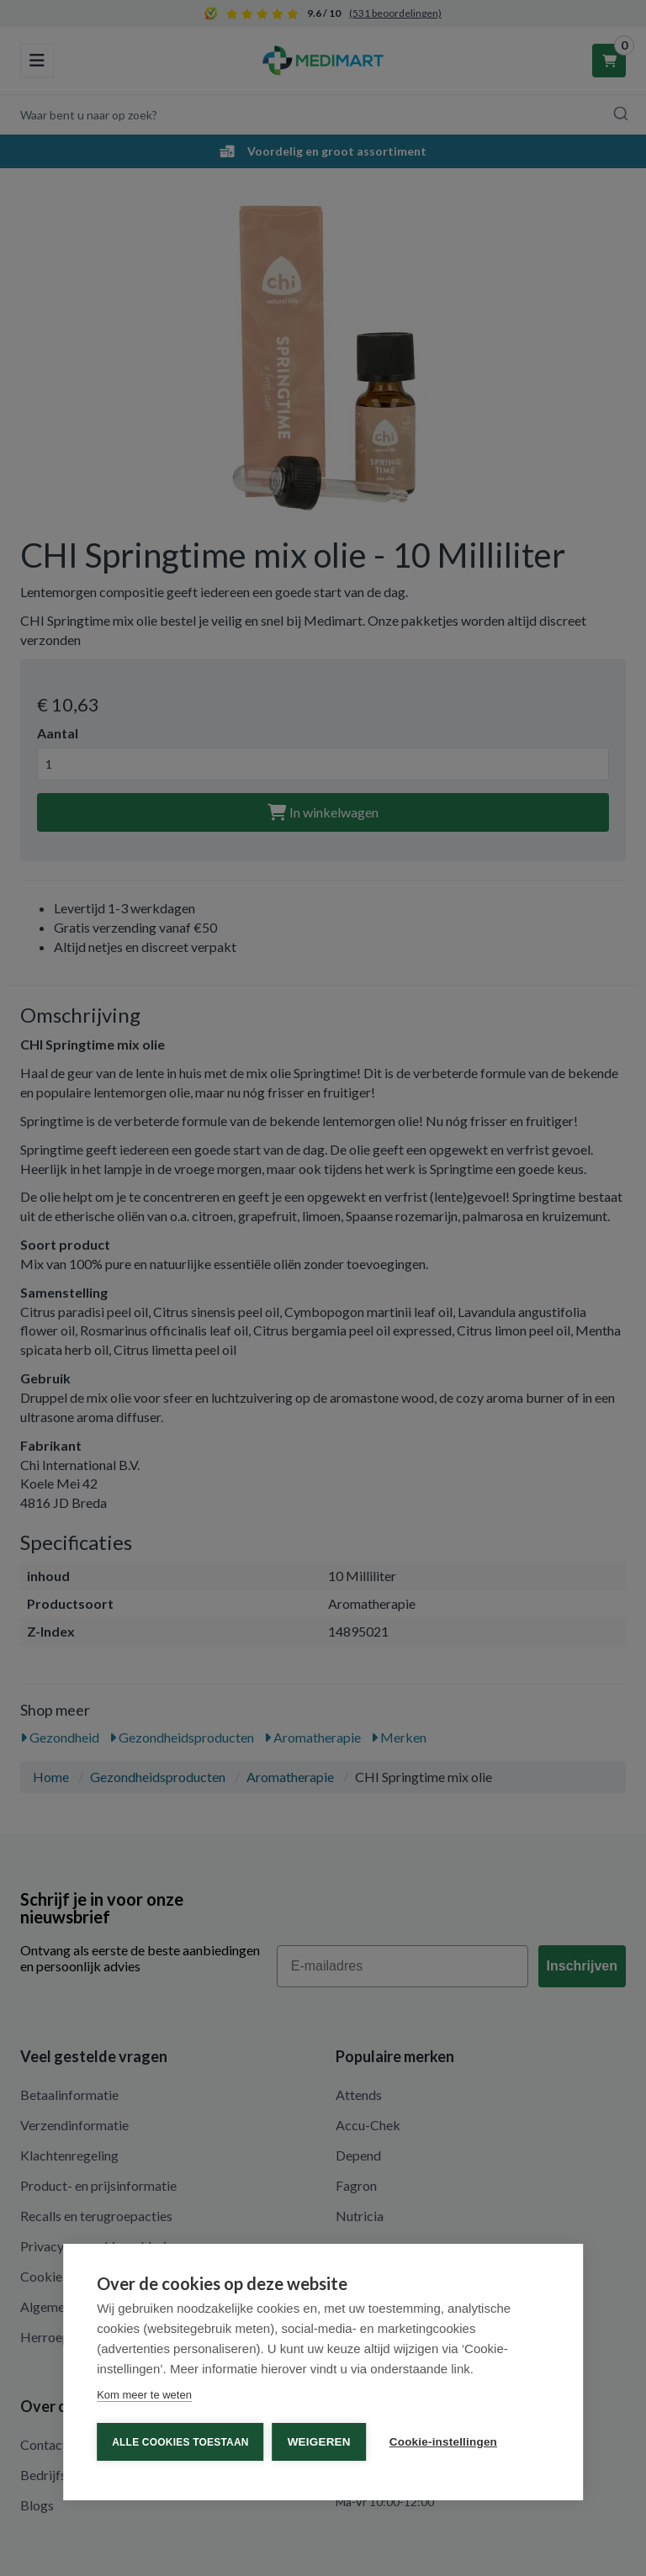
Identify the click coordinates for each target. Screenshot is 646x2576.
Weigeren (319, 2442)
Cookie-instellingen (443, 2442)
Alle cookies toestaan (180, 2442)
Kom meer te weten (144, 2394)
